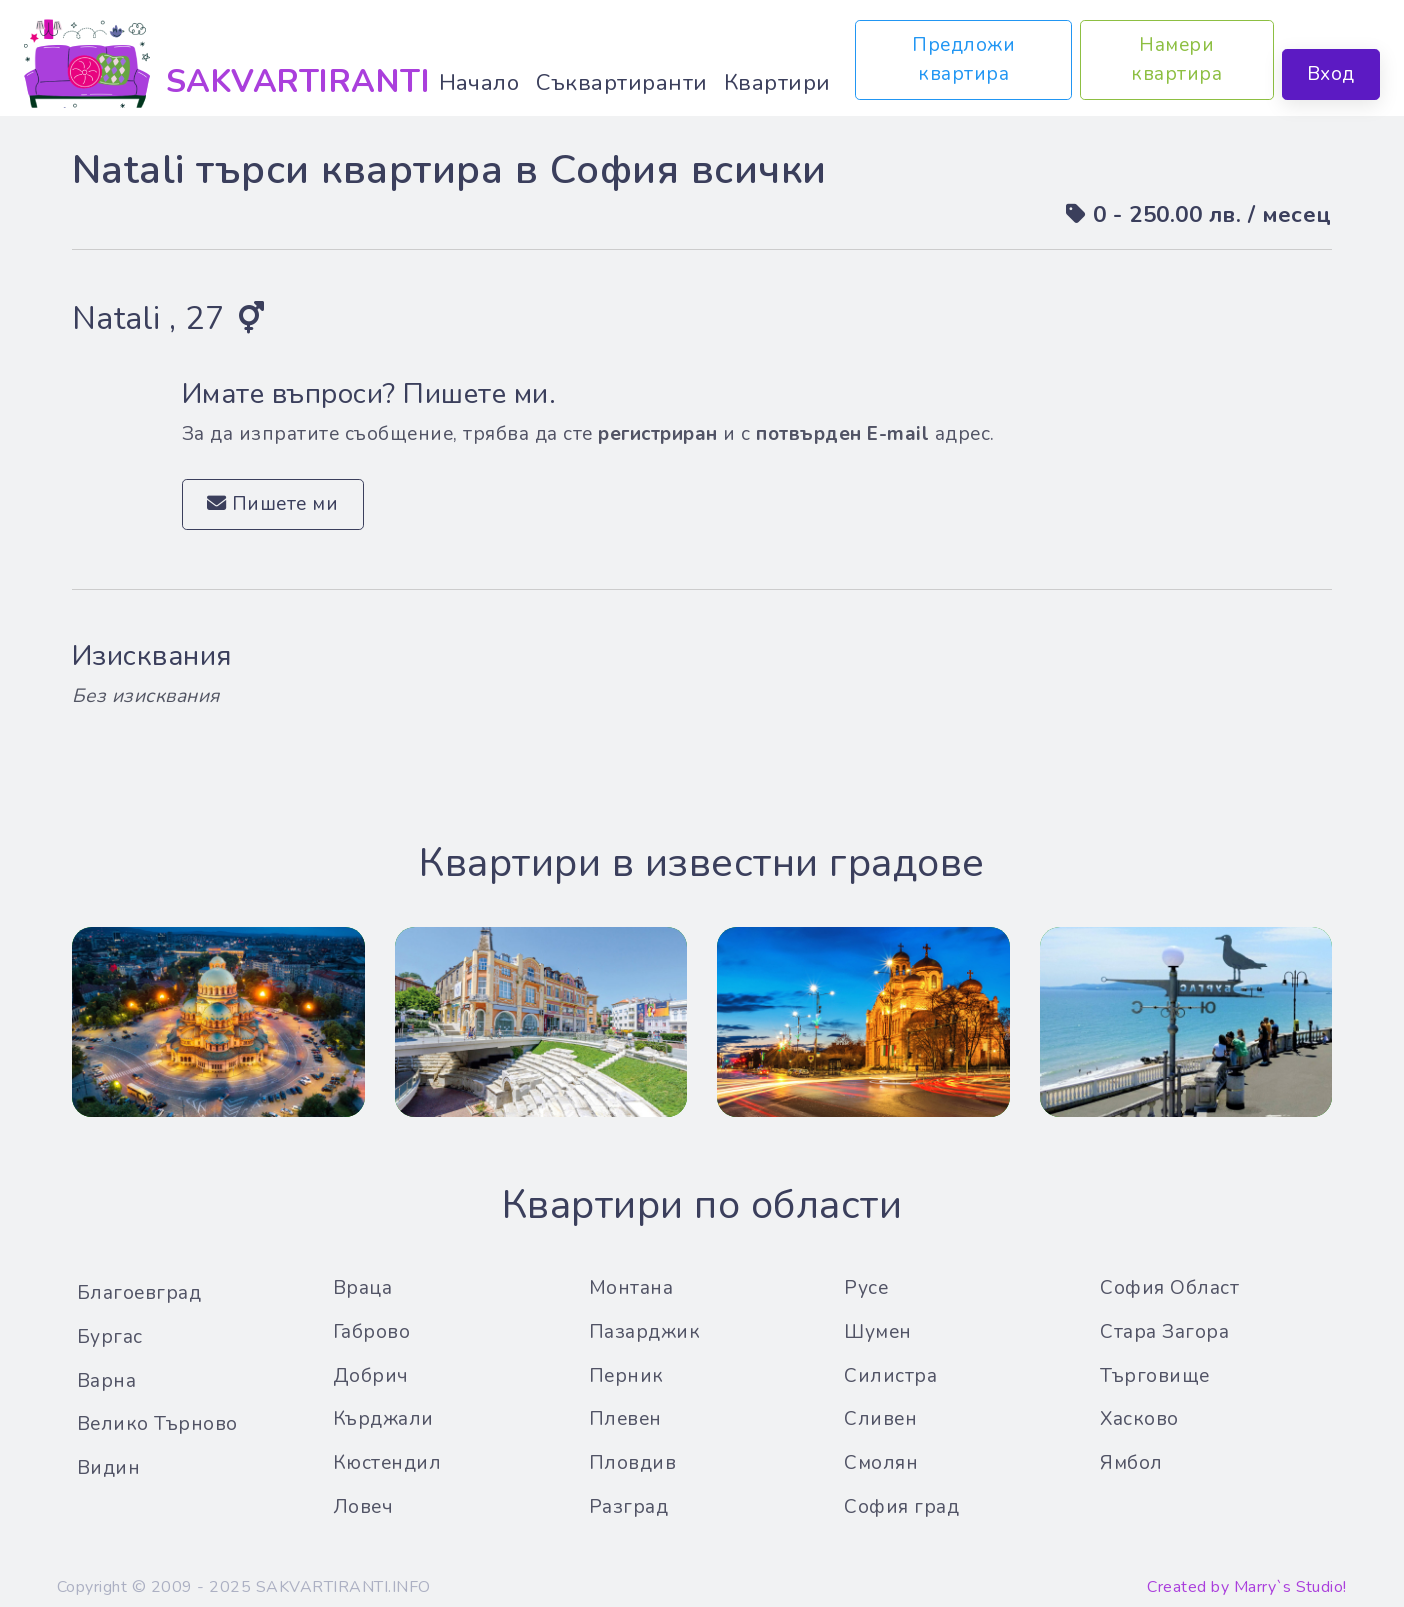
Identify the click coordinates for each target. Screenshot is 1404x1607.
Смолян (881, 1463)
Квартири (777, 82)
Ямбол (1131, 1463)
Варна (107, 1381)
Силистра (890, 1376)
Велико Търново (157, 1424)
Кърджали (383, 1419)
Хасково (1139, 1419)
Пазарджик (645, 1332)
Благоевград (139, 1293)
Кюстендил (387, 1463)
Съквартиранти (622, 82)
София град (901, 1507)
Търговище (1155, 1376)
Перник (626, 1376)
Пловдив (633, 1463)
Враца (363, 1288)
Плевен (625, 1419)
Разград (629, 1507)
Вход (1331, 74)
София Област (1169, 1288)
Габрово (372, 1332)
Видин (109, 1468)
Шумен (878, 1332)
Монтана (631, 1288)
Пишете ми (273, 504)
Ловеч (363, 1507)
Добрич (371, 1376)
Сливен (880, 1419)
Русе (866, 1288)
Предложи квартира (963, 59)
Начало (479, 82)
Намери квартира (1177, 59)
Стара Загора (1164, 1332)
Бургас (110, 1337)
